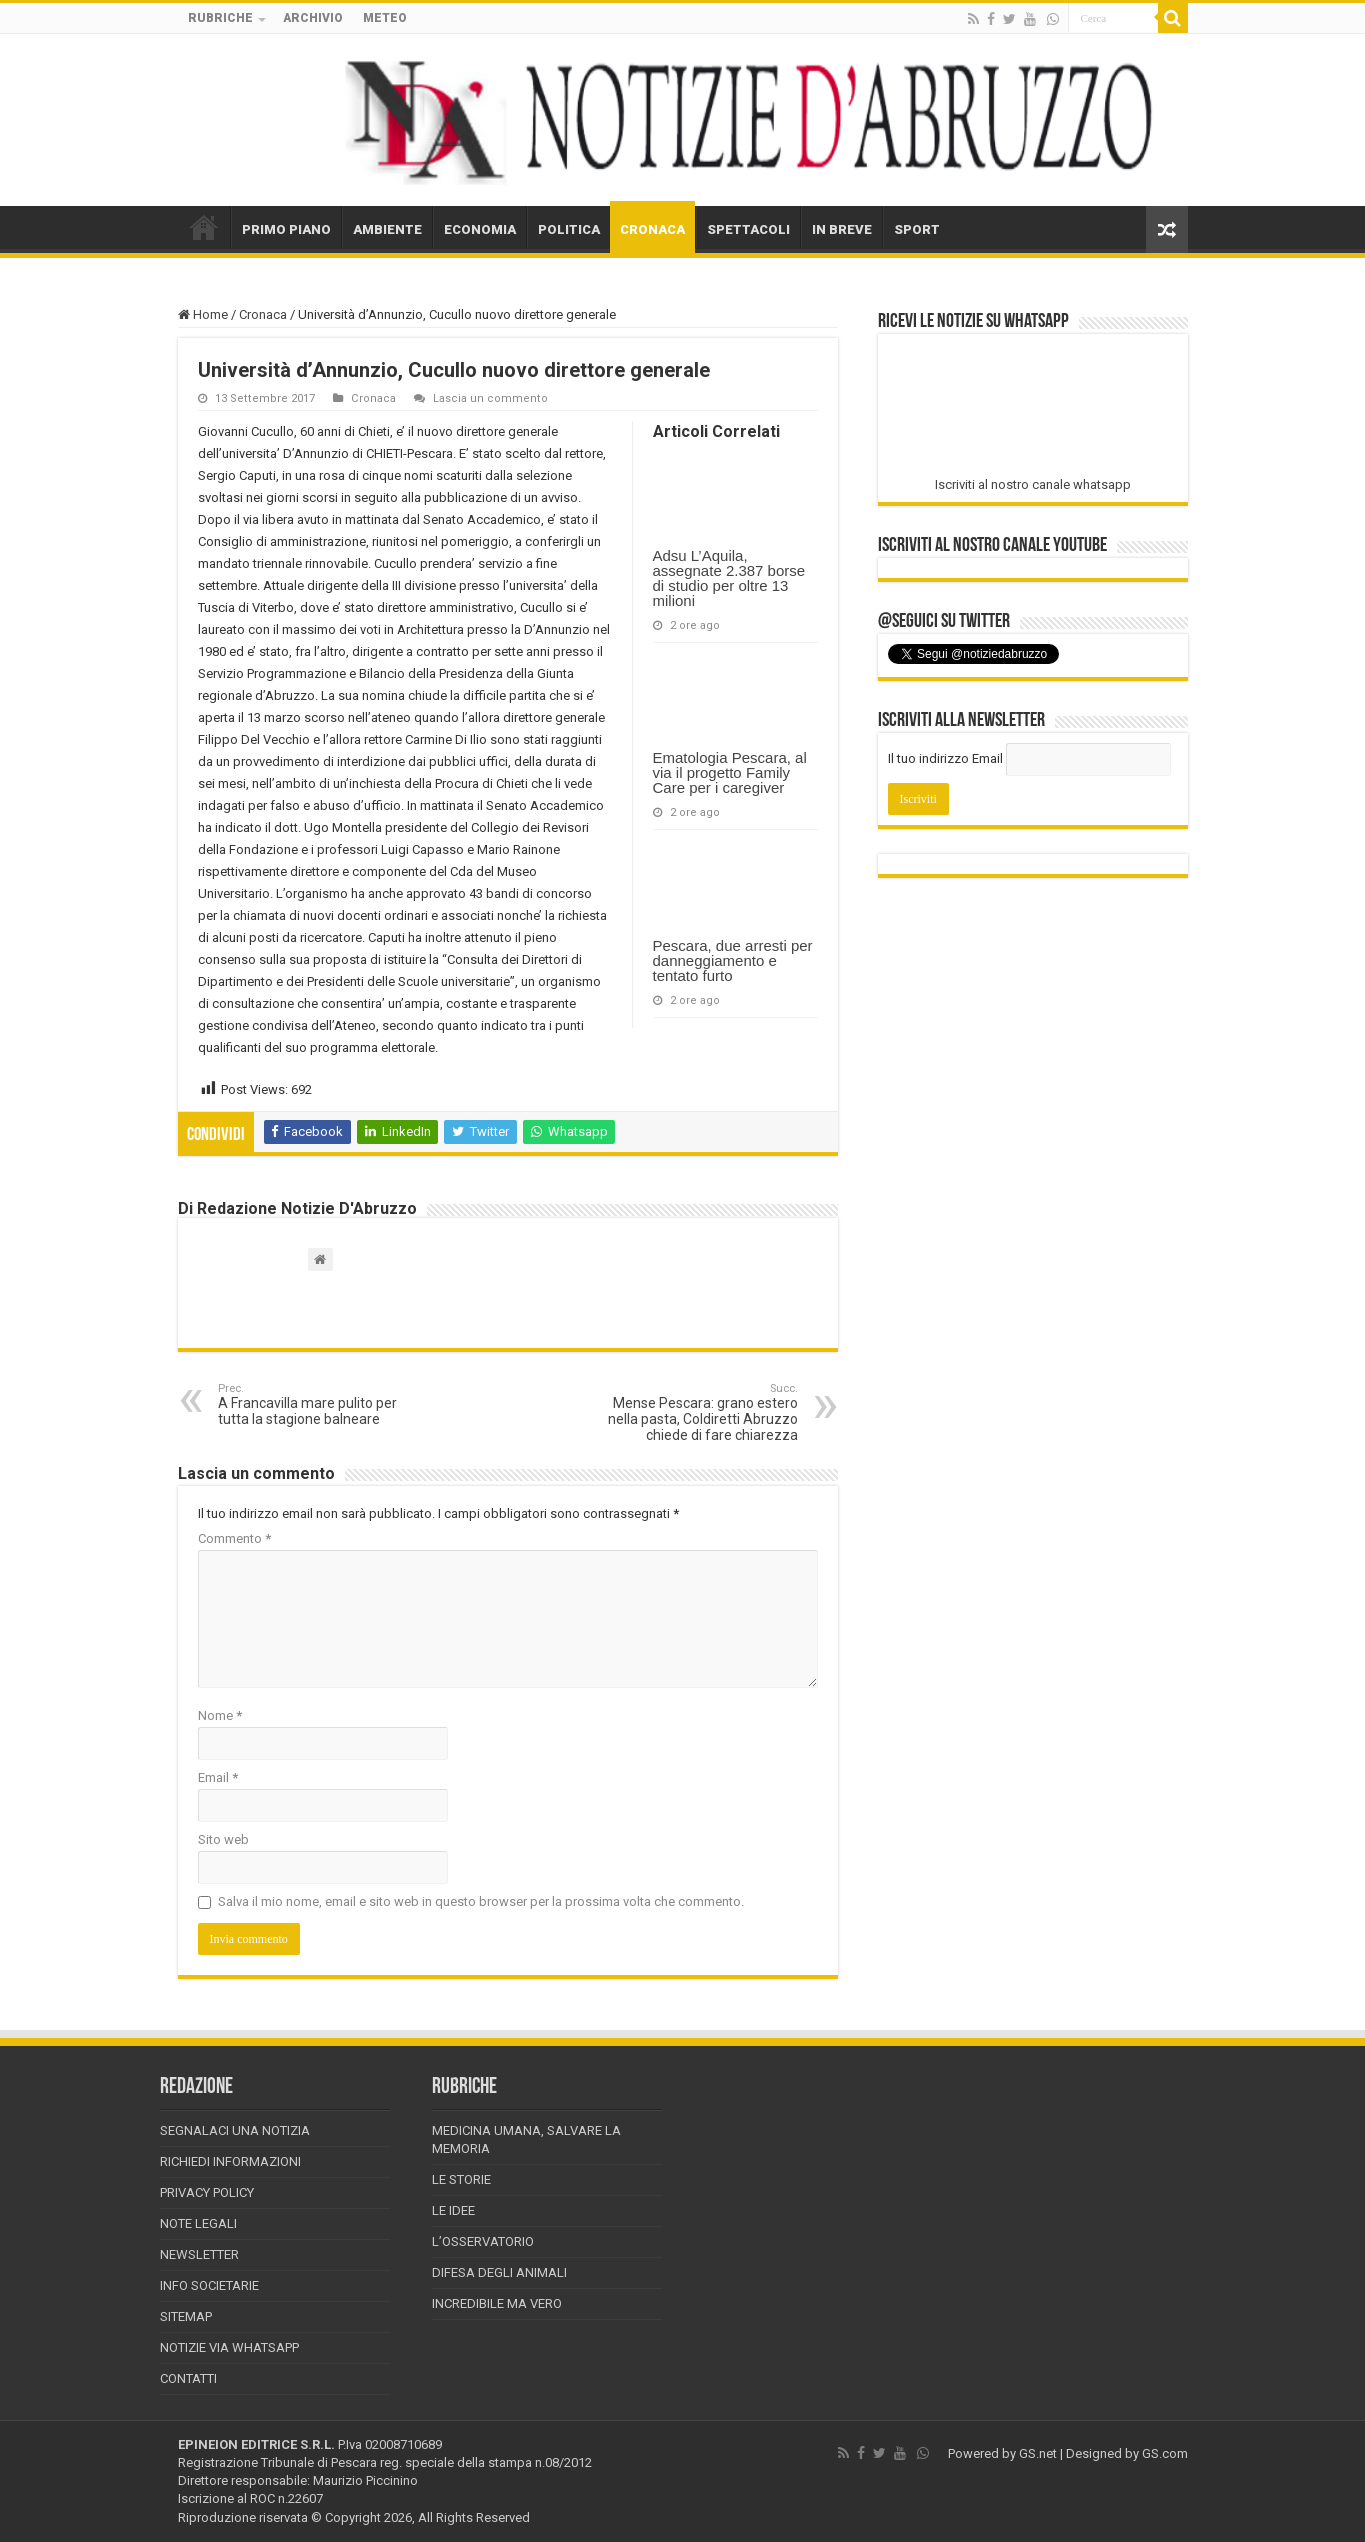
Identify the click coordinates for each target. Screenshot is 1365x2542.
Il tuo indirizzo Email (945, 758)
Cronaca (263, 314)
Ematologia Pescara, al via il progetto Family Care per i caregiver (730, 772)
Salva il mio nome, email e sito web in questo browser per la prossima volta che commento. (481, 1901)
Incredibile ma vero (497, 2303)
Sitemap (186, 2316)
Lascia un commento (490, 398)
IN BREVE (842, 229)
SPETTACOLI (748, 229)
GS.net (1038, 2453)
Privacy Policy (207, 2192)
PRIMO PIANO (286, 229)
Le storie (461, 2179)
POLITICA (569, 229)
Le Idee (453, 2210)
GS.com (1165, 2453)
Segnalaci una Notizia (235, 2130)
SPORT (917, 229)
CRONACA (652, 229)
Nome (220, 1715)
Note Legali (198, 2223)
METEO (385, 18)
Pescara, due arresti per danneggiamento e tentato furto (733, 960)
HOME (204, 227)
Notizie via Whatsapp (229, 2347)
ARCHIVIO (313, 18)
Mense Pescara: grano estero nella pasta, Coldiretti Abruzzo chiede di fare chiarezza (695, 1412)
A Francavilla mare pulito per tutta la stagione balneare (320, 1404)
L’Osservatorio (483, 2241)
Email (218, 1777)
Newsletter (199, 2254)
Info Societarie (209, 2285)
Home (203, 314)
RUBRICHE (220, 18)
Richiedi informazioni (230, 2161)
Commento (234, 1538)
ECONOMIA (480, 229)
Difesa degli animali (499, 2272)
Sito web (223, 1839)
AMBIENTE (387, 229)
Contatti (188, 2378)
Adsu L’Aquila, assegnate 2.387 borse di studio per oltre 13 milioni (729, 578)
